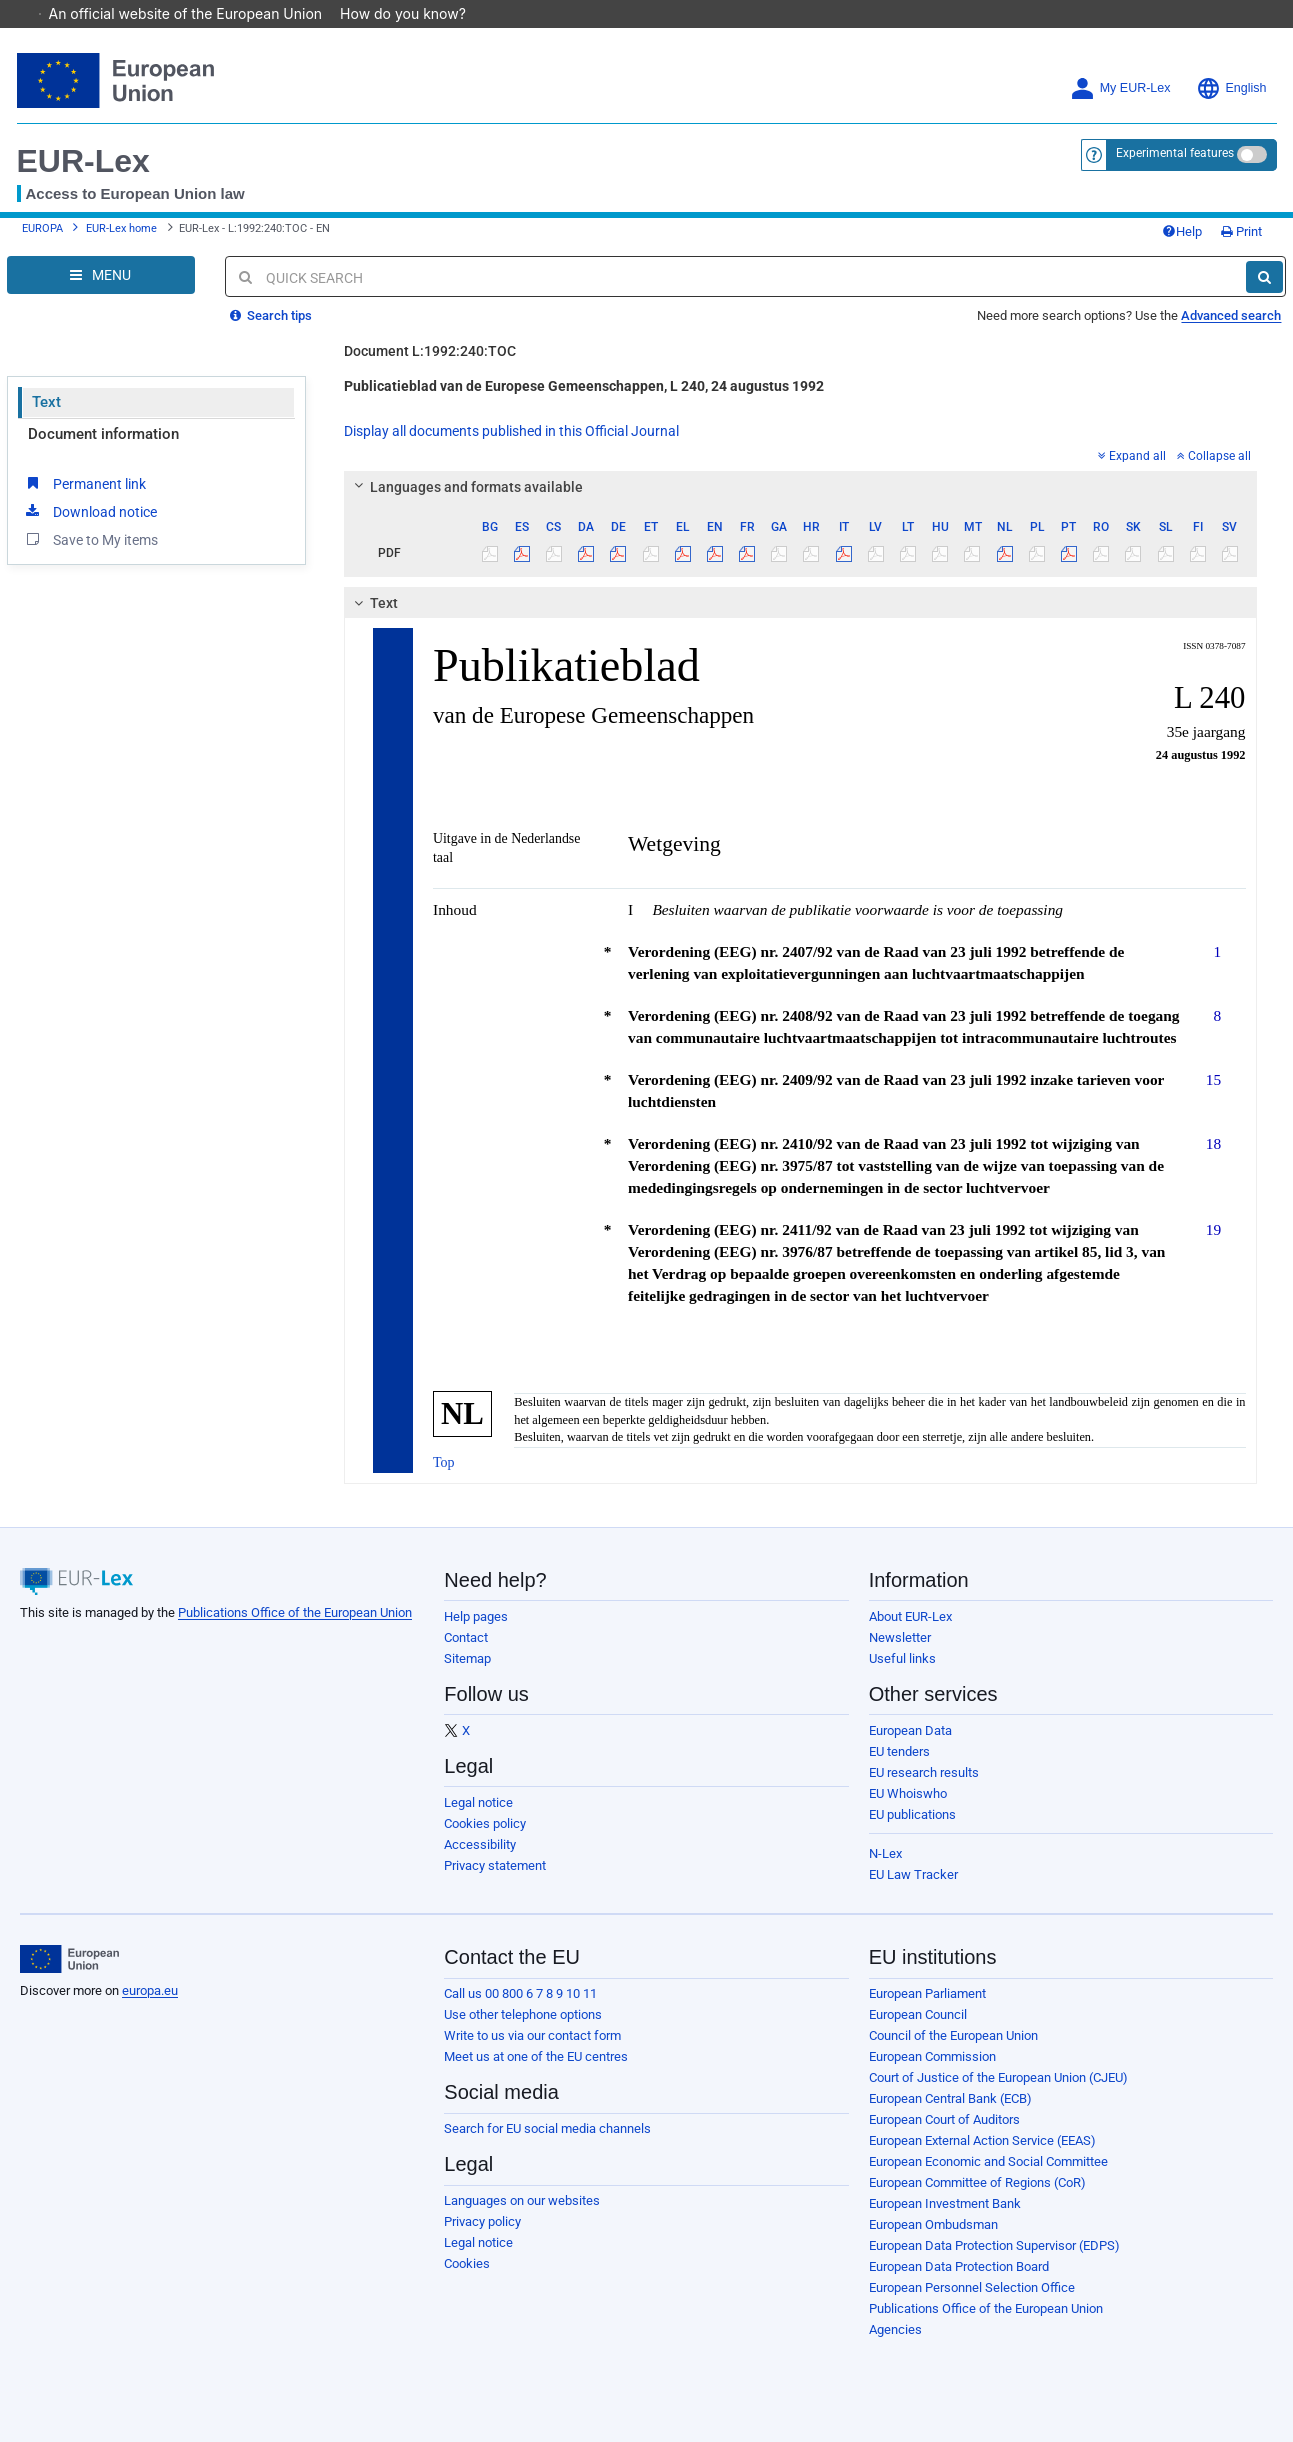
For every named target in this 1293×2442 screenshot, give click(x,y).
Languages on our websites (522, 2200)
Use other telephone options (523, 2014)
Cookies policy (485, 1823)
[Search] (1264, 277)
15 (1213, 1079)
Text (46, 402)
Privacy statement (495, 1865)
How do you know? (413, 13)
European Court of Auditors (944, 2119)
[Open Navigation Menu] (101, 275)
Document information (103, 434)
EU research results (924, 1772)
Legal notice (478, 1802)
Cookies (467, 2263)
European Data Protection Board (959, 2266)
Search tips (271, 315)
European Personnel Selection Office (972, 2287)
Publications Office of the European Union (295, 1612)
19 (1213, 1229)
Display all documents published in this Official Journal (511, 431)
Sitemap (467, 1658)
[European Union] (69, 1959)
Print (1241, 231)
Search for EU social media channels (547, 2128)
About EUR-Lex (910, 1616)
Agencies (895, 2329)
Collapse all (1214, 456)
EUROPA (42, 228)
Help (1182, 231)
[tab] (800, 487)
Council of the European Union (953, 2035)
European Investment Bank (945, 2203)
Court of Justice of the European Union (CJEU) (998, 2077)
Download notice (90, 511)
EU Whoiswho (908, 1793)
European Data (910, 1730)
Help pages (476, 1616)
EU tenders (899, 1751)
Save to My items (90, 539)
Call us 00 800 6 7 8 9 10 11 (520, 1993)
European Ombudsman (933, 2224)
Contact (466, 1637)
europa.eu (150, 1990)
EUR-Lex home (121, 228)
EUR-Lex (83, 161)
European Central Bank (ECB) (950, 2098)
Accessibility (480, 1844)
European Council (918, 2014)
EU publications (912, 1814)
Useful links (902, 1658)
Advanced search (1231, 315)
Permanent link (84, 483)
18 (1213, 1143)
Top (444, 1462)
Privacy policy (482, 2221)
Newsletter (900, 1637)
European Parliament (927, 1993)
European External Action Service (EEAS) (982, 2140)
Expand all (1132, 456)
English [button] (1231, 88)
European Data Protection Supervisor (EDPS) (994, 2245)
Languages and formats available (466, 487)
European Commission (932, 2056)
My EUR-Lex (1120, 88)
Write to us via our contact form (532, 2035)
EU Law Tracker (913, 1874)
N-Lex (885, 1853)
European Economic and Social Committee (988, 2161)
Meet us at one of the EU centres (536, 2056)
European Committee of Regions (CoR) (977, 2182)
